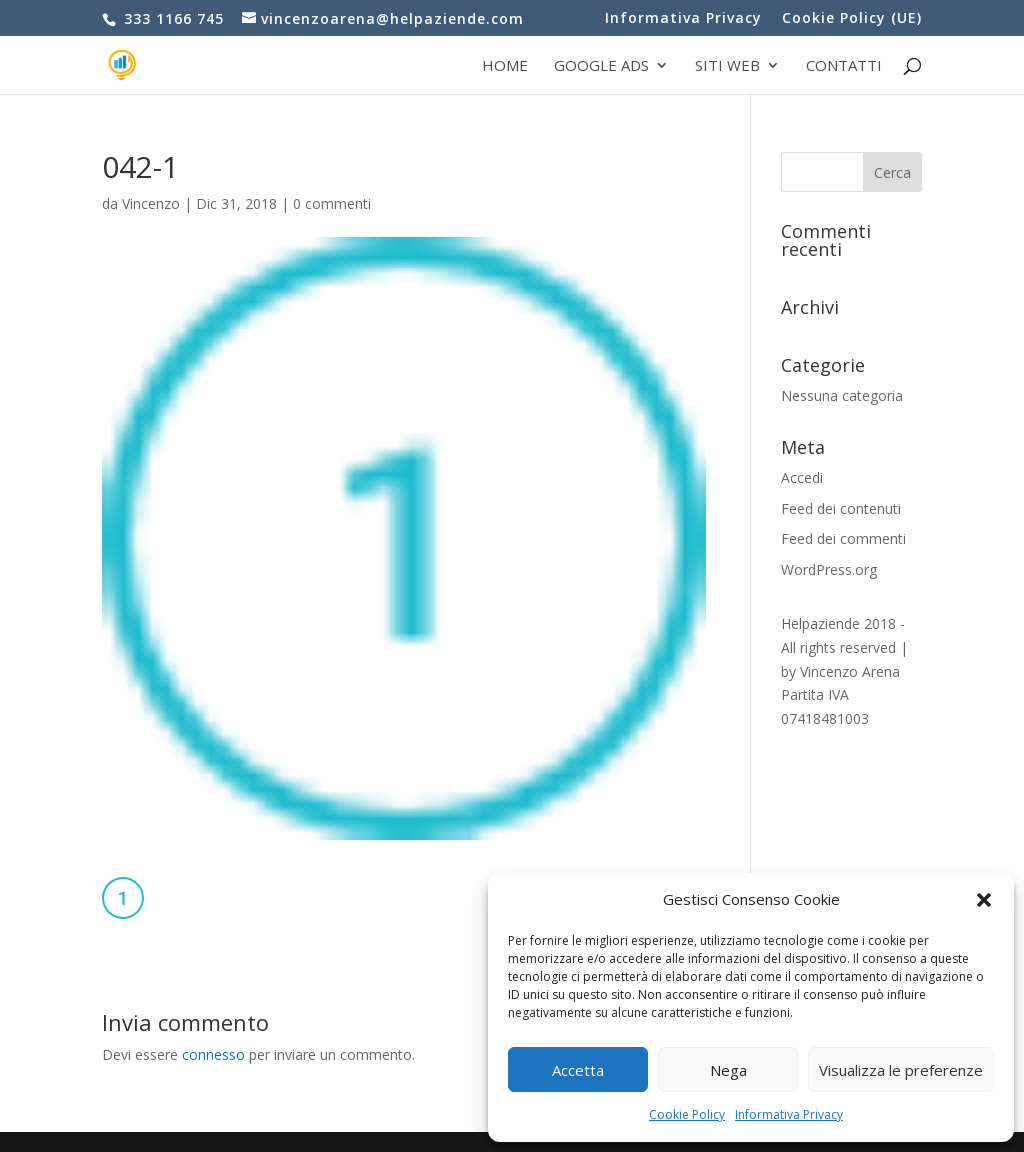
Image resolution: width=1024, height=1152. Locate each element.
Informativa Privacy (789, 1114)
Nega (728, 1070)
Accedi (802, 477)
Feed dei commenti (843, 538)
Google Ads (601, 66)
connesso (213, 1054)
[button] (984, 900)
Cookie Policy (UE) (852, 19)
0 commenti (332, 203)
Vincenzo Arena (850, 671)
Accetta (578, 1070)
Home (505, 66)
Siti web (727, 66)
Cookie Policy (687, 1114)
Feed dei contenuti (841, 508)
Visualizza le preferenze (901, 1070)
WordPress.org (829, 569)
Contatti (844, 66)
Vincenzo (151, 203)
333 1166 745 (171, 18)
